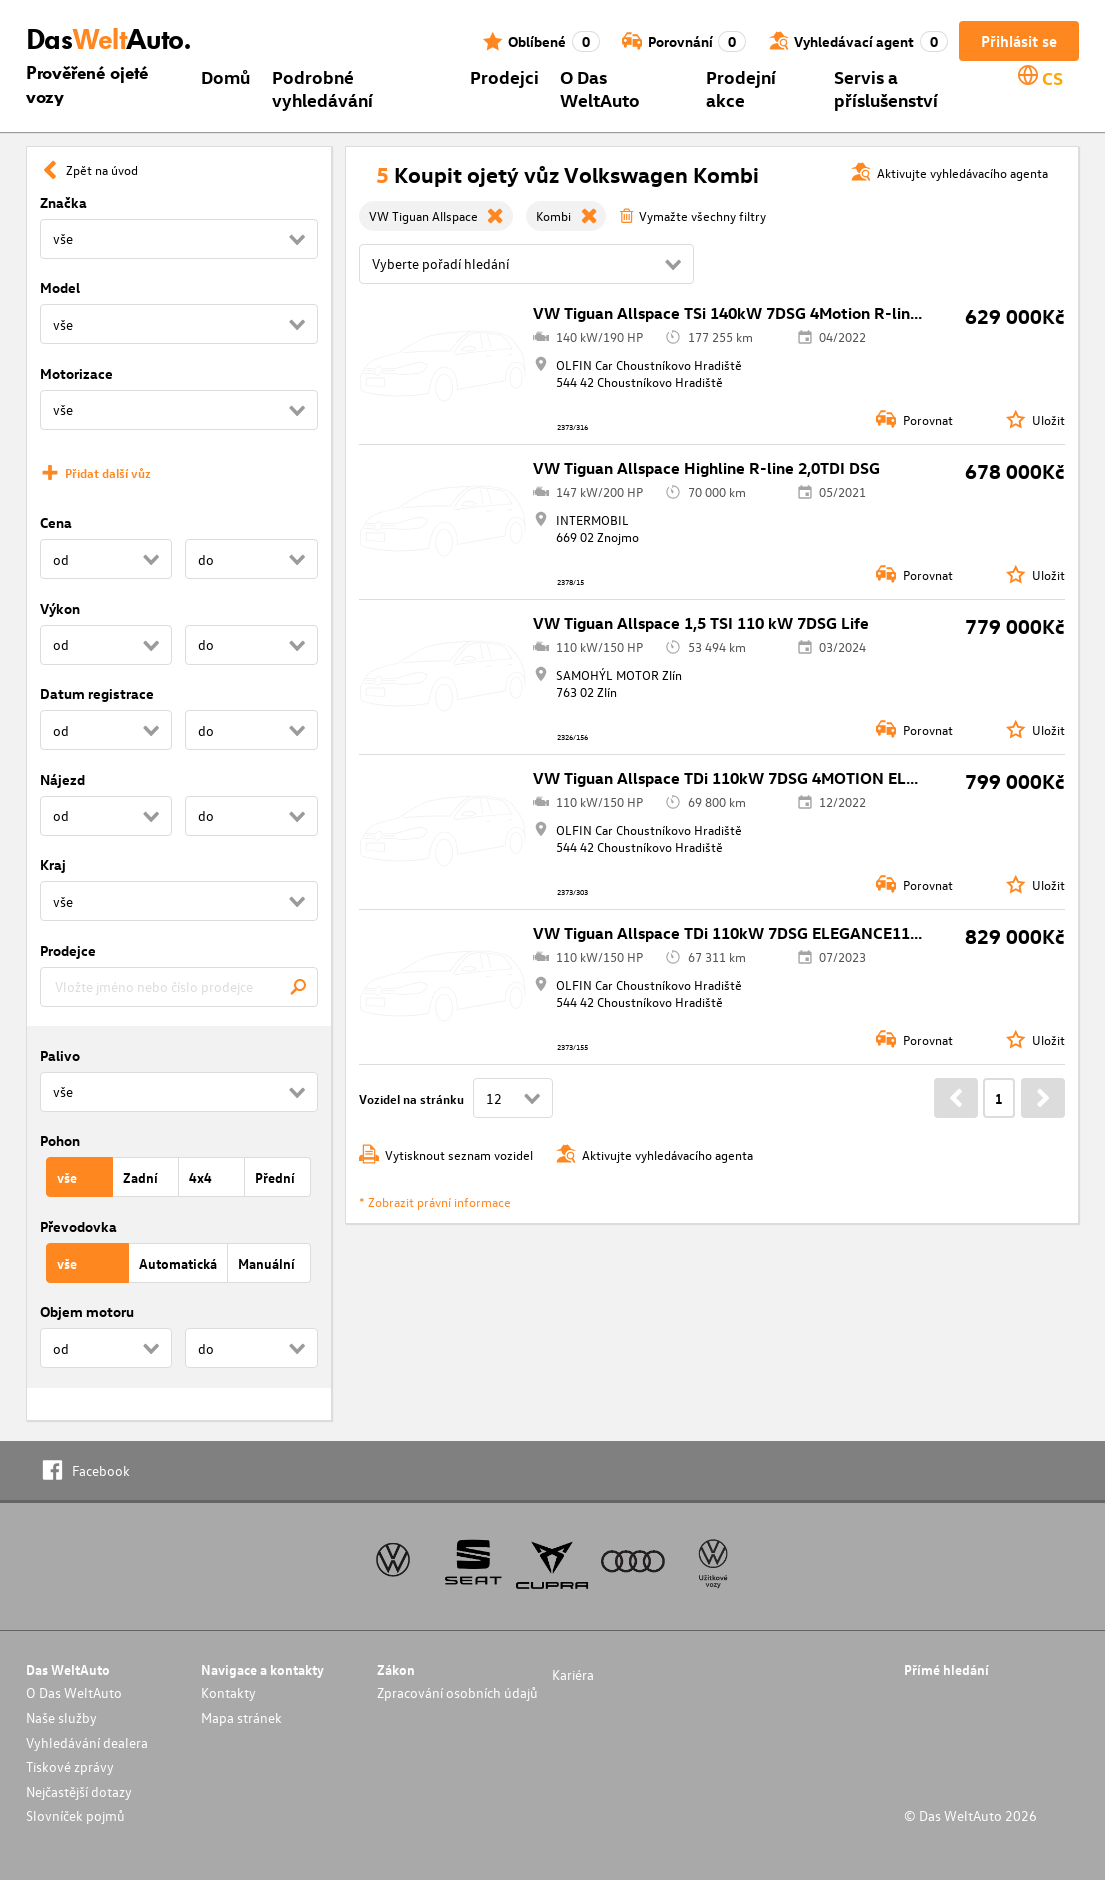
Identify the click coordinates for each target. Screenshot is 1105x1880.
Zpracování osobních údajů (457, 1692)
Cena (56, 522)
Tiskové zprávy (70, 1766)
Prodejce (68, 950)
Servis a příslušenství (886, 88)
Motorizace (76, 373)
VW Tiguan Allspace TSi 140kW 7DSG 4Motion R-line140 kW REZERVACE (801, 313)
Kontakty (228, 1692)
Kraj (53, 864)
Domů (225, 76)
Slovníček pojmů (75, 1815)
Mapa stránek (241, 1717)
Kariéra (573, 1674)
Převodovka (78, 1226)
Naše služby (61, 1717)
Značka (63, 202)
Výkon (60, 608)
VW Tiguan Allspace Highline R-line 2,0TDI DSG (706, 468)
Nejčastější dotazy (79, 1791)
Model (60, 287)
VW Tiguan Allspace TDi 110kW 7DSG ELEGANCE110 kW (740, 933)
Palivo (60, 1055)
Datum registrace (97, 693)
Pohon (60, 1140)
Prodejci (504, 76)
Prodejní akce (741, 88)
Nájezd (62, 779)
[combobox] (179, 987)
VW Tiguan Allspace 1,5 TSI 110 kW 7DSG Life (701, 623)
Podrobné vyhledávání (322, 88)
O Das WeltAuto (600, 88)
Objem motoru (87, 1311)
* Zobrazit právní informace (435, 1201)
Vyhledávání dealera (87, 1742)
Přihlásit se (1019, 41)
